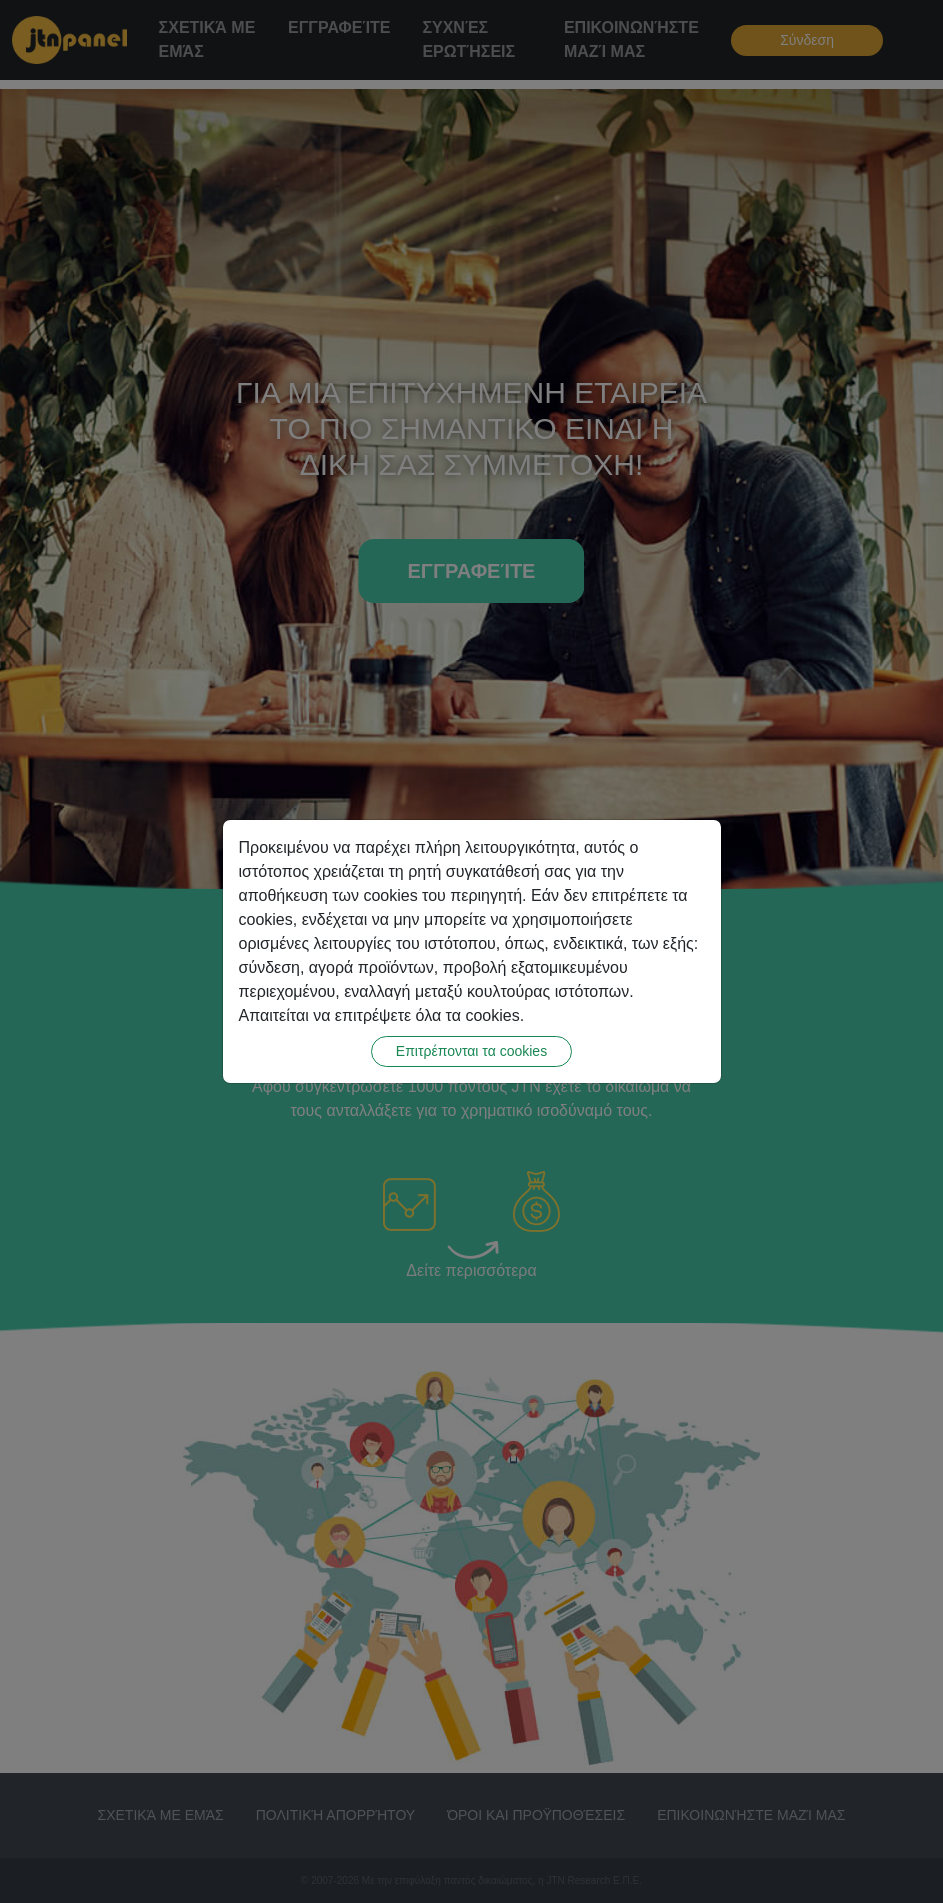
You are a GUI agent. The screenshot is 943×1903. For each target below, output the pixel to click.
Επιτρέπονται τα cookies (471, 1051)
